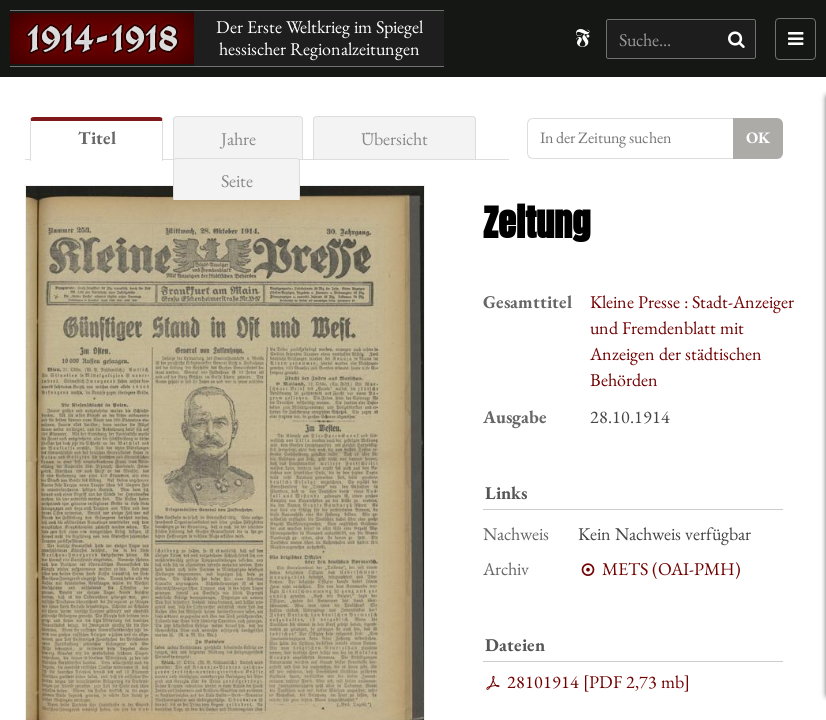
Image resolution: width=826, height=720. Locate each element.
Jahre (238, 138)
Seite (237, 180)
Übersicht (394, 138)
